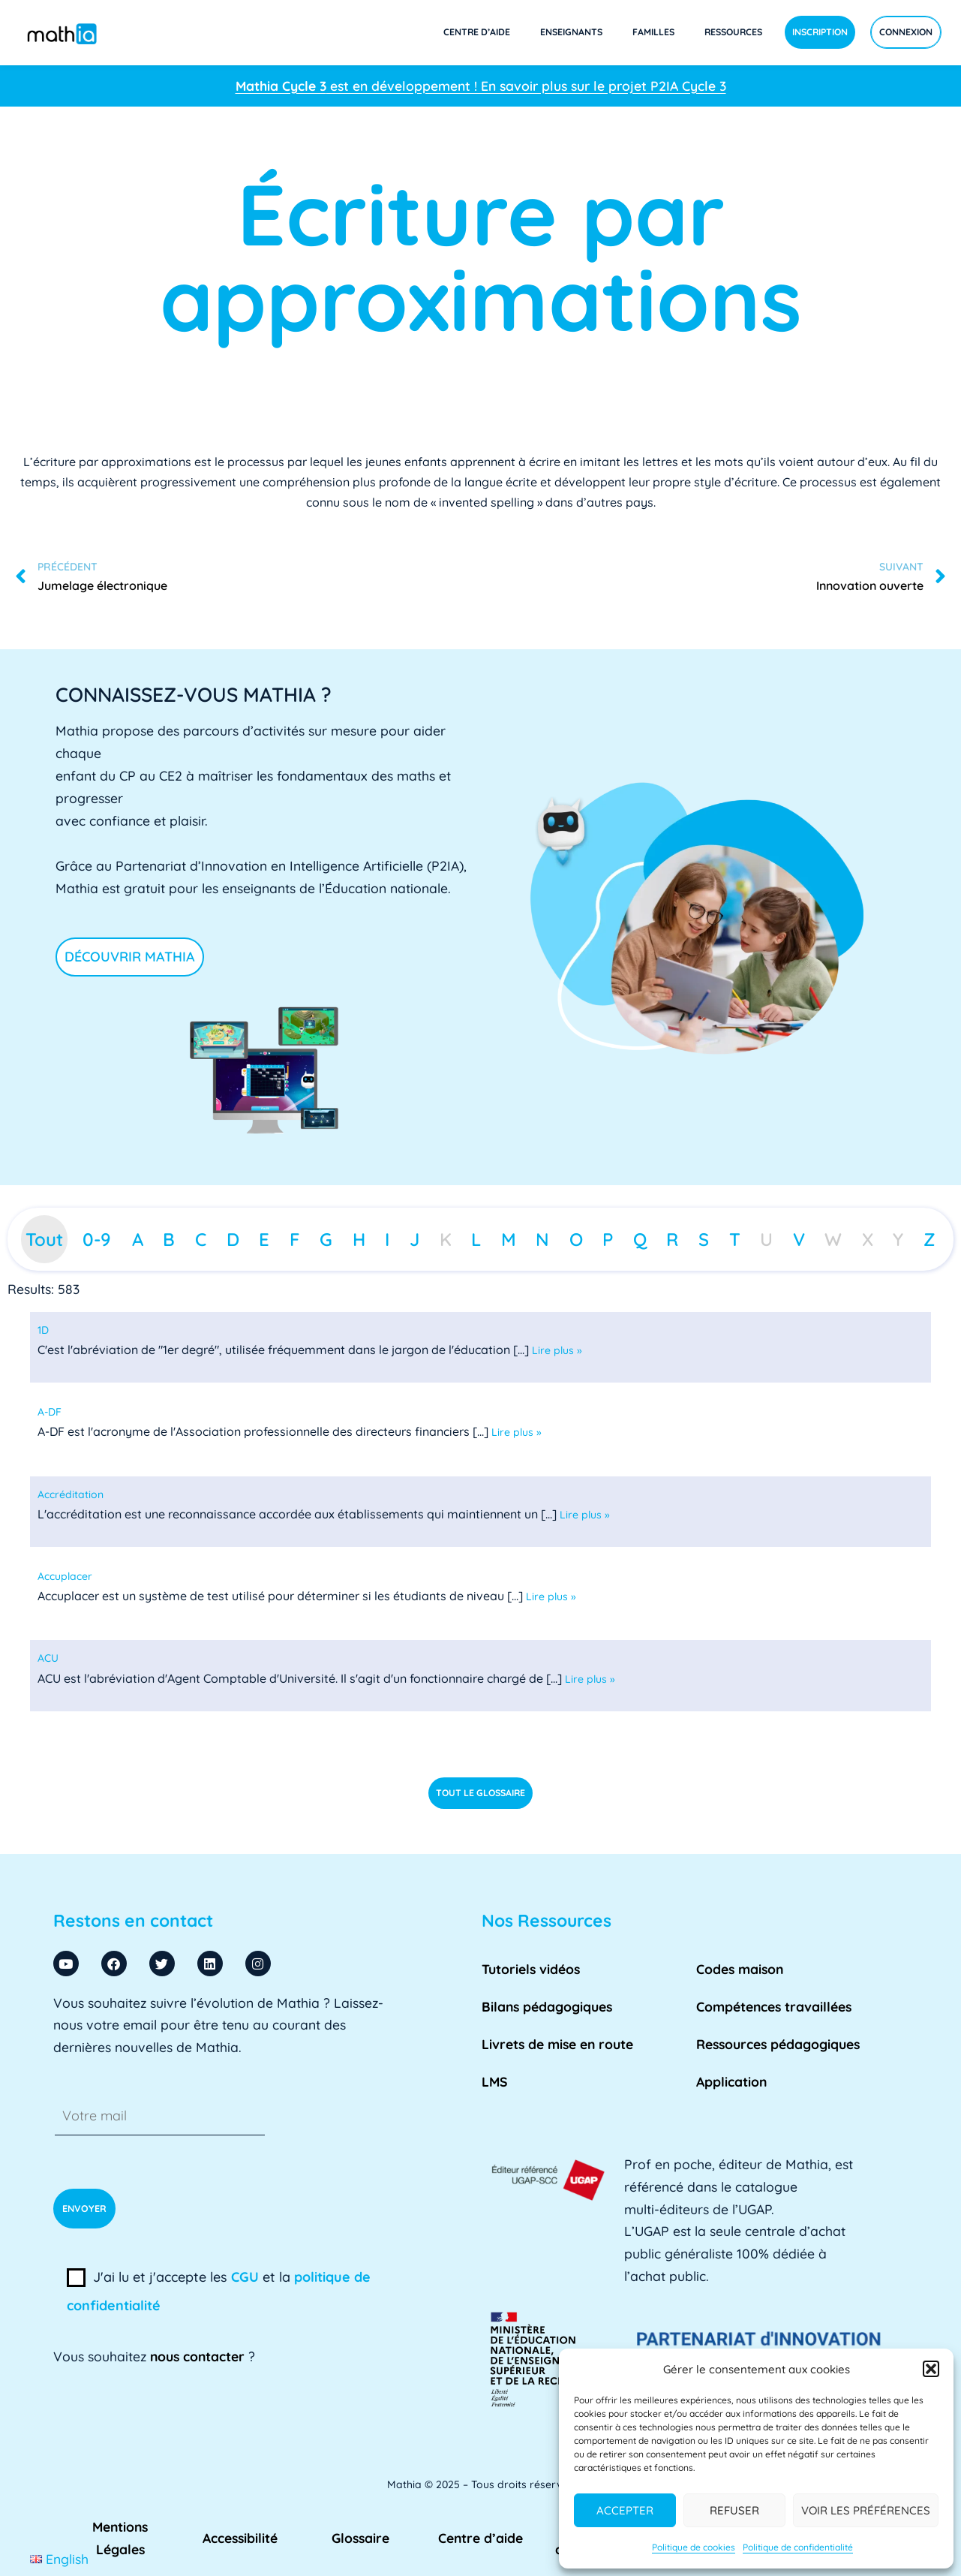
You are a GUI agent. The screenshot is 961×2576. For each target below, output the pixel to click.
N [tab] (542, 1239)
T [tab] (734, 1239)
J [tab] (414, 1239)
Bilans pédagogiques (547, 2006)
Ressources (733, 32)
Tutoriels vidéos (531, 1969)
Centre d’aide (476, 32)
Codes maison (739, 1969)
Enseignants (571, 32)
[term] (43, 1330)
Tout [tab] (44, 1239)
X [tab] (867, 1239)
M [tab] (508, 1239)
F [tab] (295, 1239)
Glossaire (360, 2537)
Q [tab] (640, 1239)
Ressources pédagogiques (778, 2044)
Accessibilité (240, 2537)
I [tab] (387, 1239)
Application (731, 2081)
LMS (495, 2081)
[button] (930, 2368)
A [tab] (137, 1239)
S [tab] (703, 1239)
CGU (245, 2277)
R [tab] (672, 1239)
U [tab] (766, 1239)
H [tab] (359, 1239)
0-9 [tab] (97, 1239)
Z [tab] (929, 1239)
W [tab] (833, 1239)
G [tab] (326, 1239)
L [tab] (476, 1239)
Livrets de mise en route (557, 2044)
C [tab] (200, 1239)
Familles (653, 32)
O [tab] (576, 1239)
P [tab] (607, 1239)
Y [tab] (898, 1239)
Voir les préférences (865, 2510)
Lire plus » (557, 1350)
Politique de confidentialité (798, 2547)
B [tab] (169, 1239)
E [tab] (264, 1239)
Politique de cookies (693, 2547)
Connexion (905, 32)
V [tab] (799, 1239)
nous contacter (197, 2356)
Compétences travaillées (773, 2006)
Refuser (734, 2510)
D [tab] (233, 1239)
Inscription (820, 32)
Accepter (624, 2510)
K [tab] (446, 1239)
